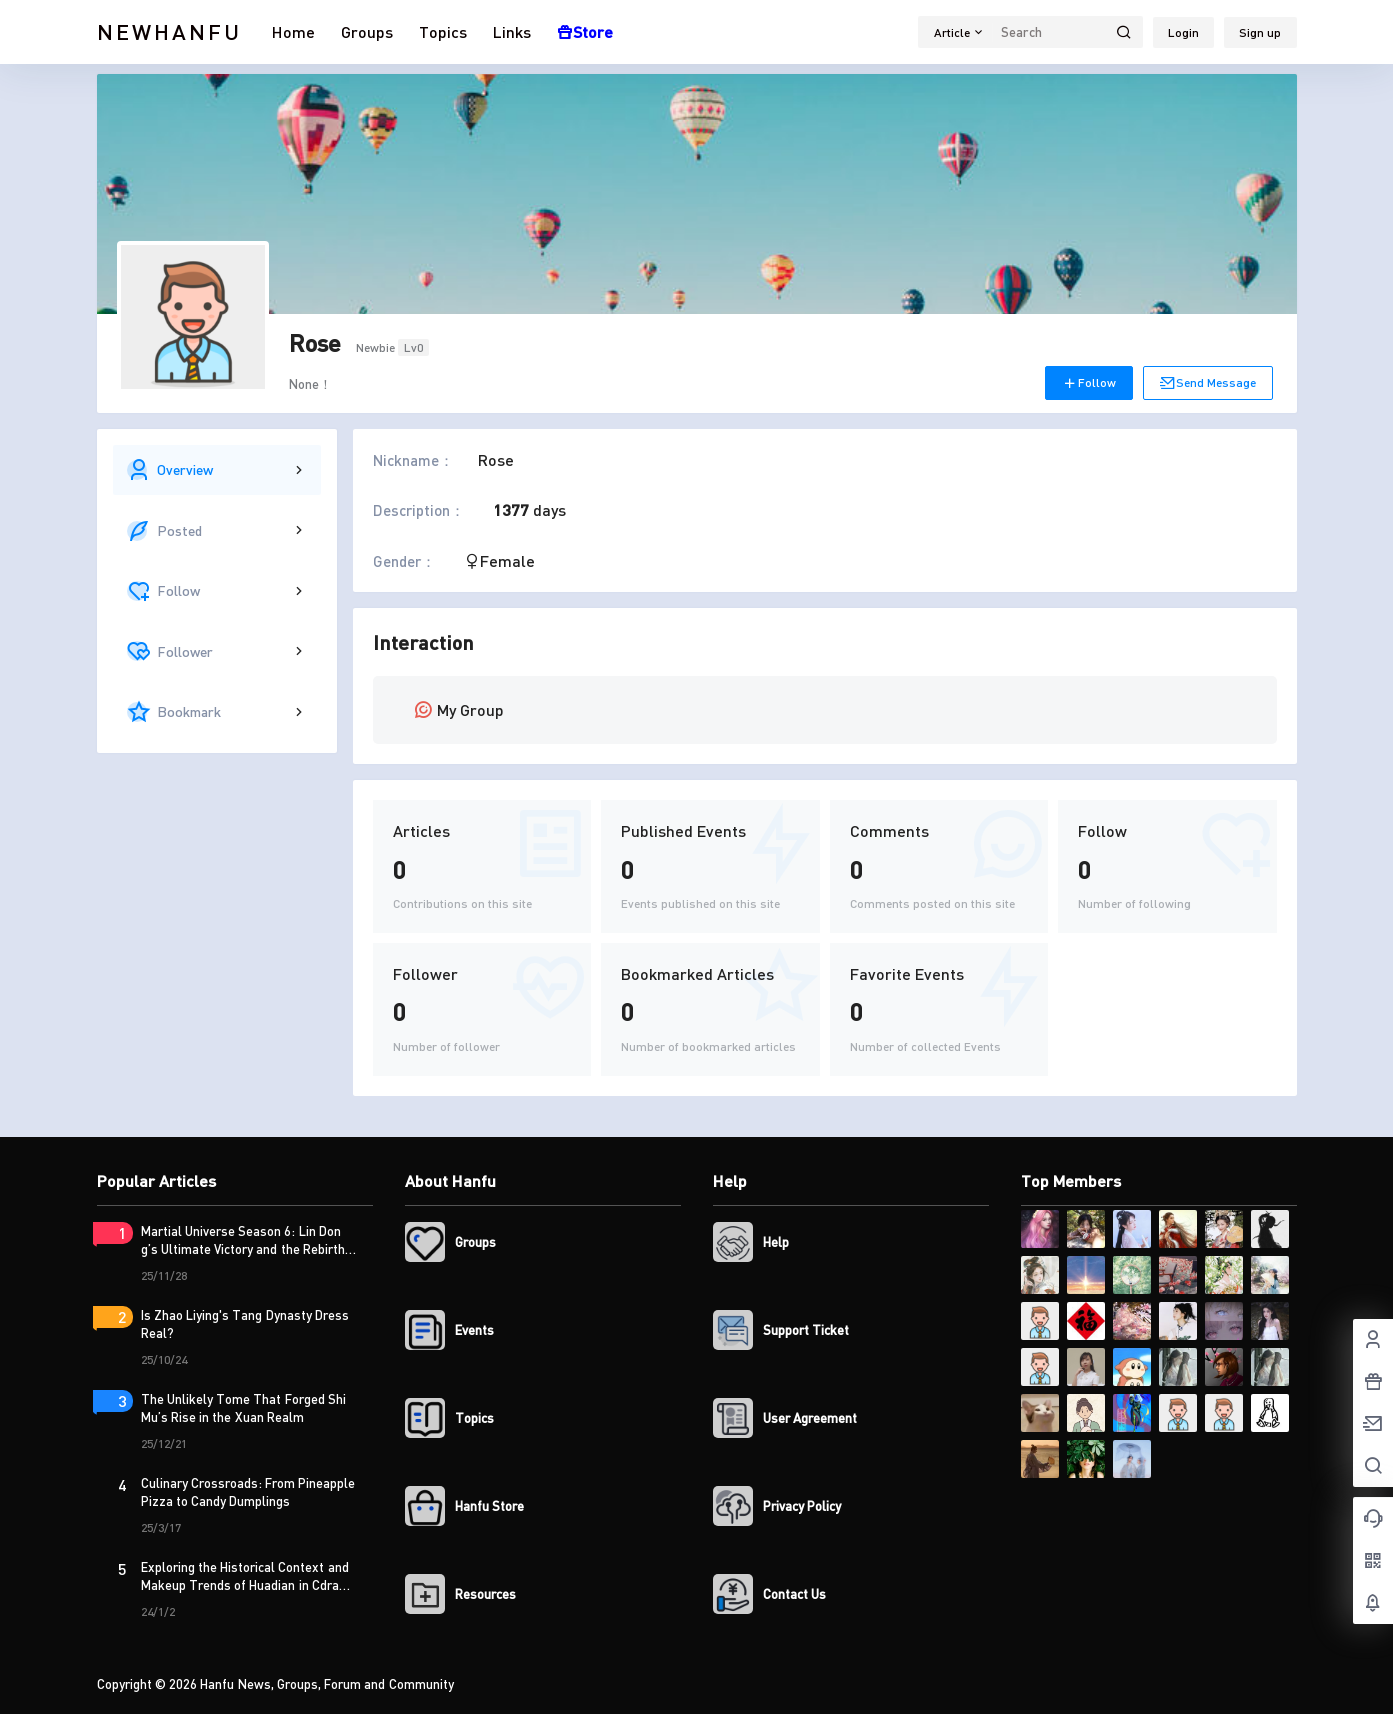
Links (512, 31)
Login (1183, 32)
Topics (443, 31)
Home (293, 31)
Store (585, 31)
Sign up (1260, 32)
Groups (367, 31)
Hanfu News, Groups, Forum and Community (325, 1684)
